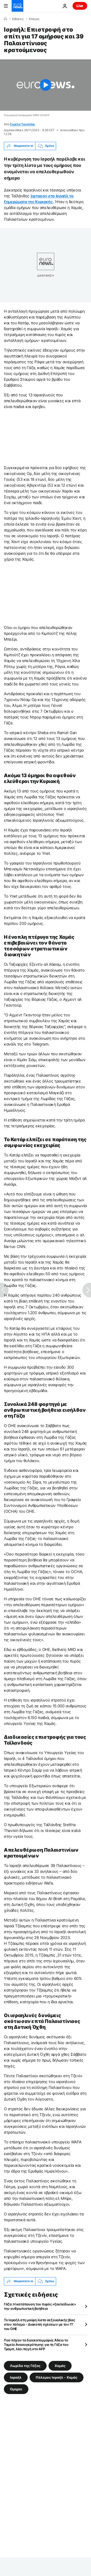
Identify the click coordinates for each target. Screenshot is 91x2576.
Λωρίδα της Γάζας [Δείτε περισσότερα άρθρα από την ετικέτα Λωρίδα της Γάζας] (25, 2365)
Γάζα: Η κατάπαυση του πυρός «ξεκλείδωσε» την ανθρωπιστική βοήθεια (40, 2306)
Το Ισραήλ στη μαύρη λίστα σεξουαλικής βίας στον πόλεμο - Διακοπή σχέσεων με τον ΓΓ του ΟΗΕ (39, 2324)
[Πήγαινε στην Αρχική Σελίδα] (17, 6)
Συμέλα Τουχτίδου (22, 124)
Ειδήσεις (18, 19)
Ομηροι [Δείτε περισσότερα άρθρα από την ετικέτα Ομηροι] (16, 2389)
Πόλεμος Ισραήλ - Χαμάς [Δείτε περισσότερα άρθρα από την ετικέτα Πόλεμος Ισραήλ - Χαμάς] (56, 2377)
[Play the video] (45, 85)
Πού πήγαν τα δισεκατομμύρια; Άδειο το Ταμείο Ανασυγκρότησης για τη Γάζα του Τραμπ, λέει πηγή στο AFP (36, 2344)
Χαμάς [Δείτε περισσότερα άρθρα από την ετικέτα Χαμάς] (60, 2365)
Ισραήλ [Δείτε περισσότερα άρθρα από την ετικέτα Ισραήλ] (16, 2377)
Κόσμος (34, 19)
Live (79, 6)
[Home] (5, 18)
